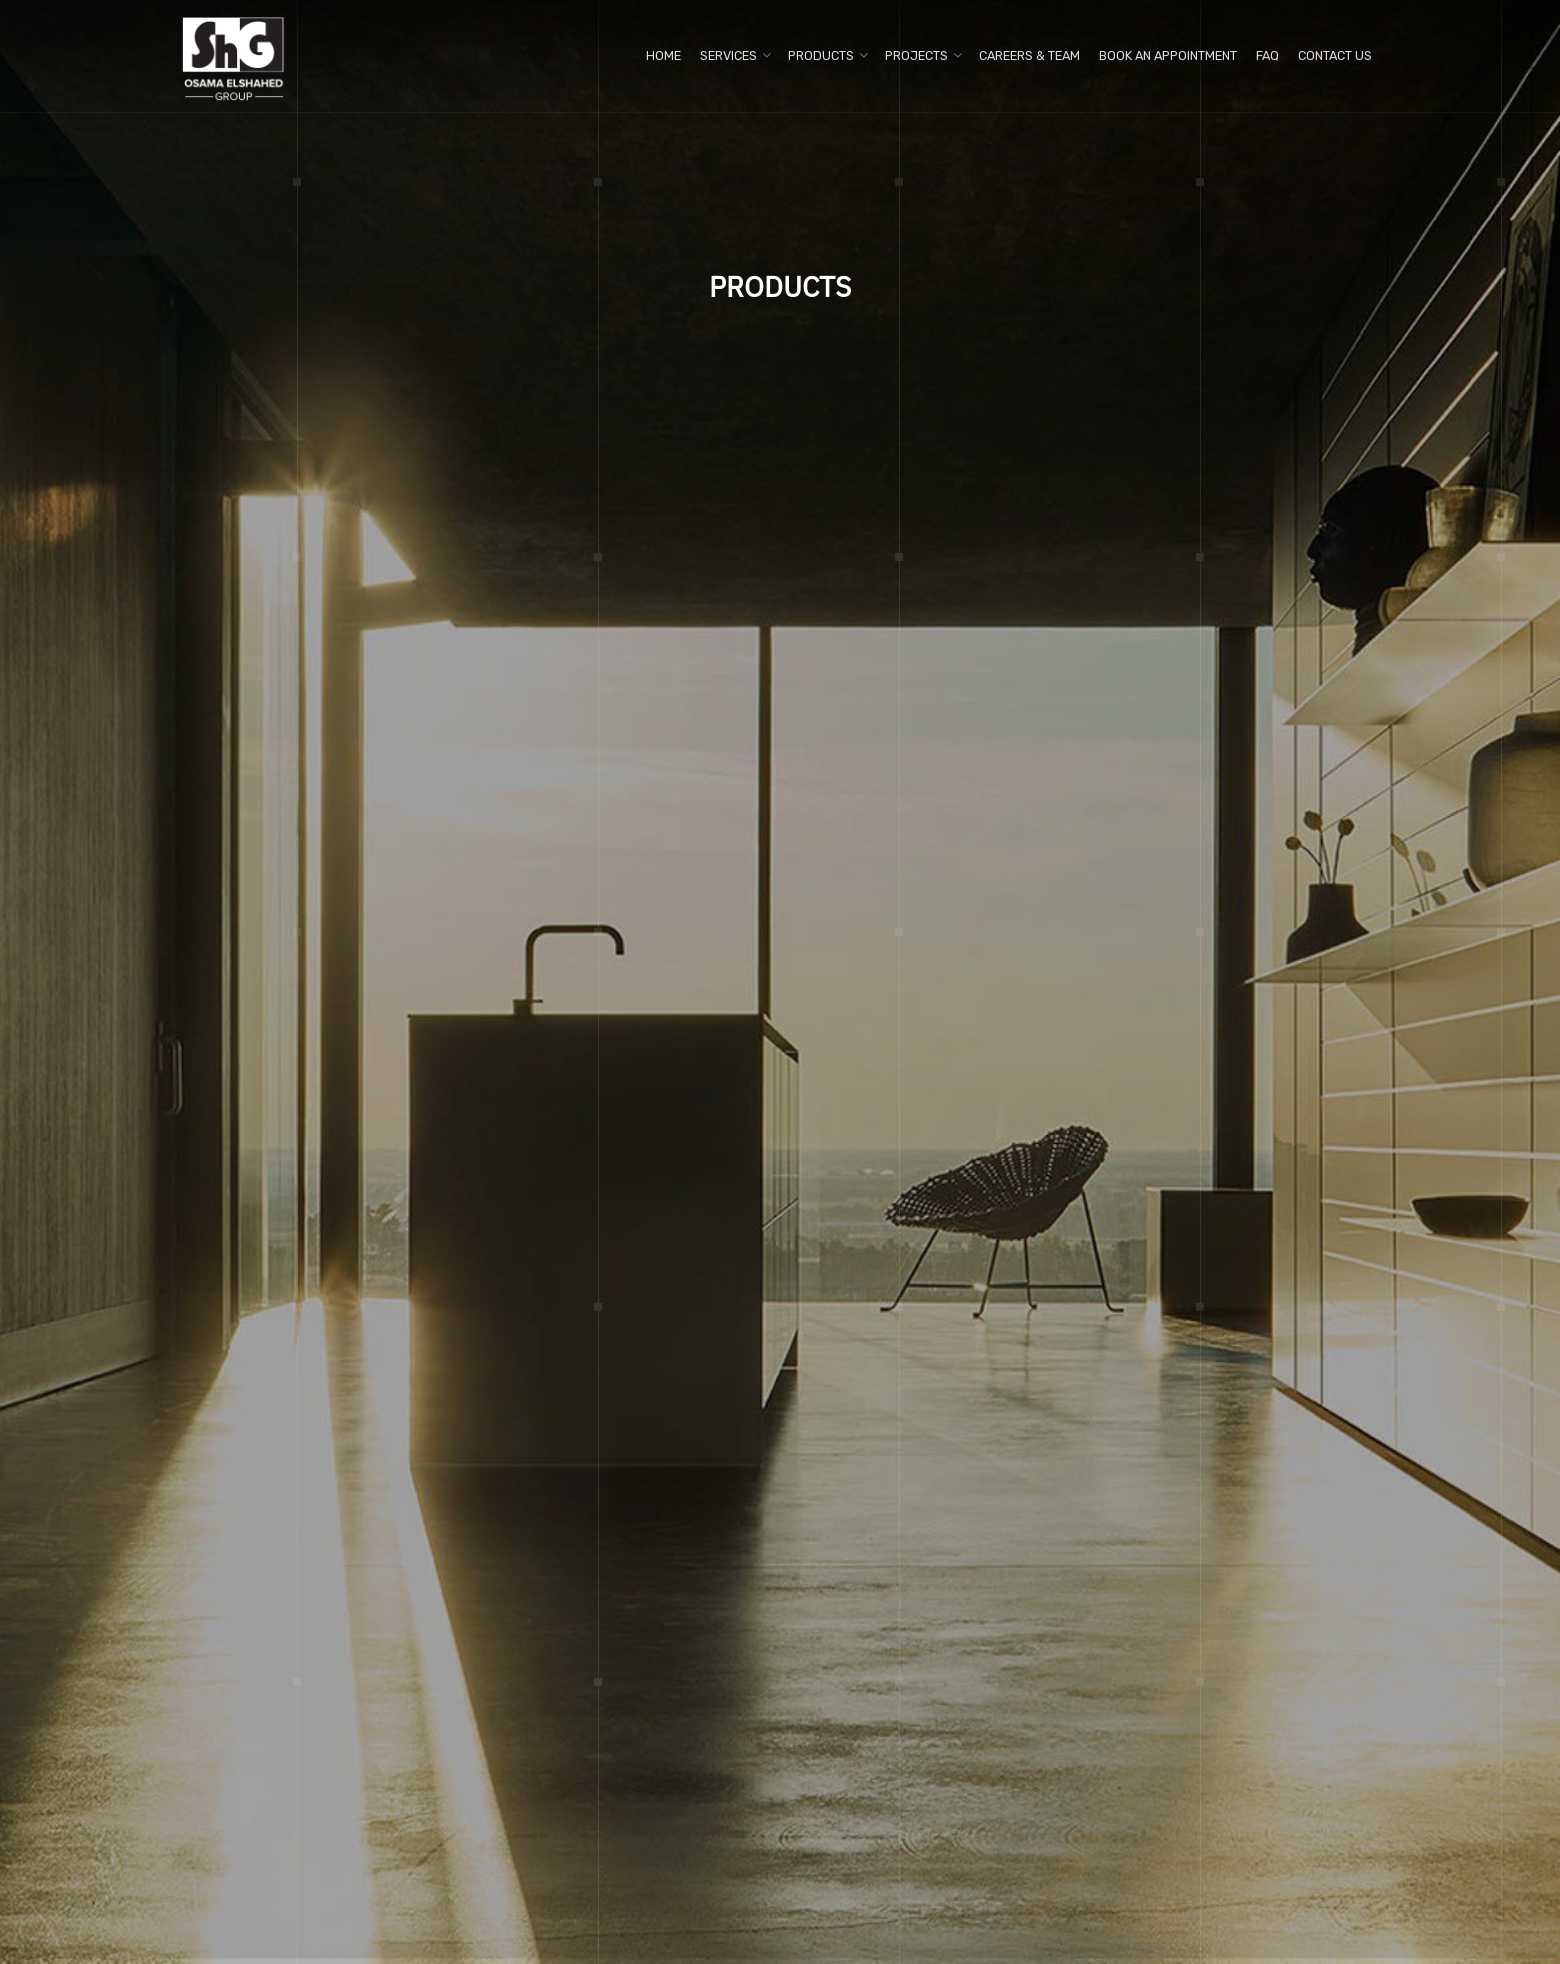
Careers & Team (1029, 55)
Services (728, 55)
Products (821, 55)
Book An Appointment (1168, 55)
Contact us (1335, 55)
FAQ (1267, 55)
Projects (916, 55)
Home (663, 55)
